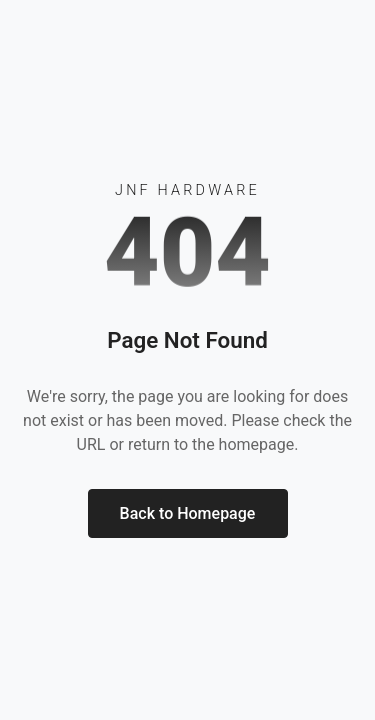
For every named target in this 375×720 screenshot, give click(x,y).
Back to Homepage (188, 513)
